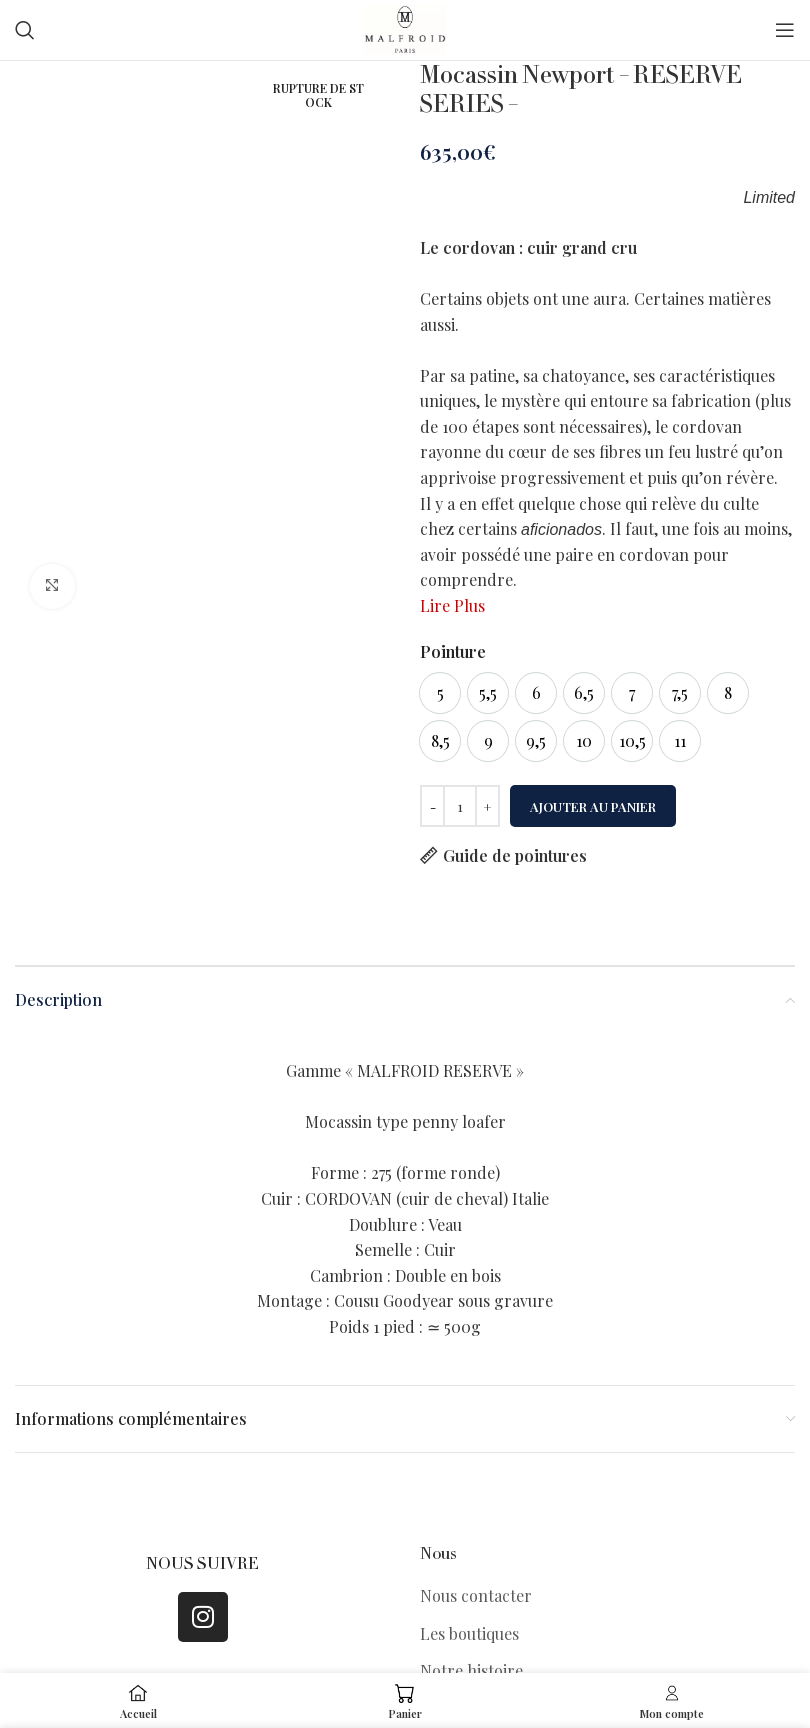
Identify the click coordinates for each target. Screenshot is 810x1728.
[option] (440, 693)
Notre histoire (471, 1670)
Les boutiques (469, 1633)
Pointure (453, 651)
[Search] (25, 30)
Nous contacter (476, 1595)
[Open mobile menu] (785, 30)
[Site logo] (405, 27)
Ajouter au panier (593, 806)
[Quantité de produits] (460, 806)
